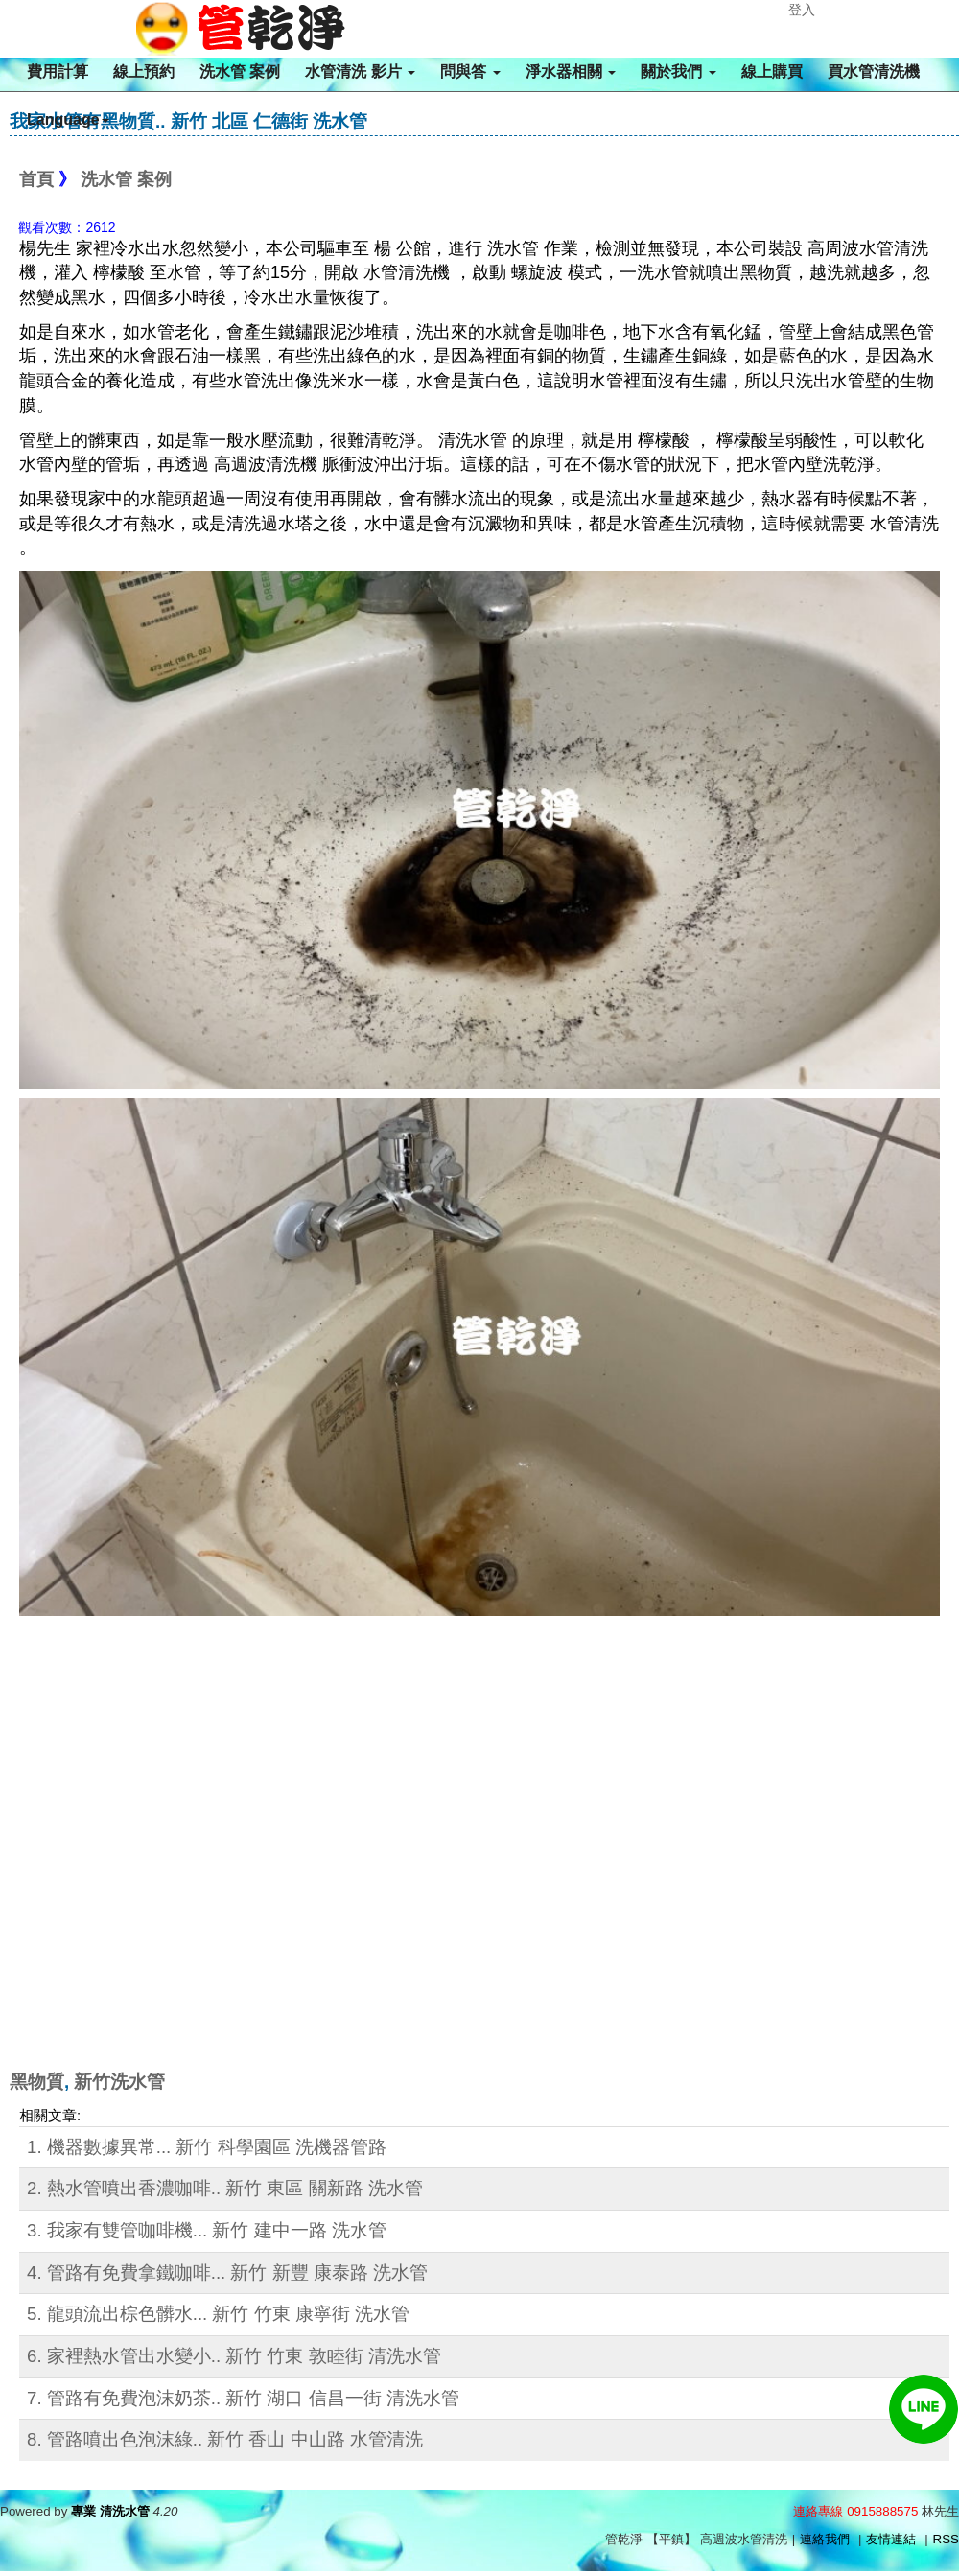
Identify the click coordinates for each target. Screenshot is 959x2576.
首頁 (36, 179)
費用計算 (57, 71)
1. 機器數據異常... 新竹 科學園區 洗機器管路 (206, 2147)
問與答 (470, 71)
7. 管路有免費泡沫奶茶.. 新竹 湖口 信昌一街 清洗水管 (243, 2398)
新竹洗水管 (119, 2082)
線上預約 (144, 71)
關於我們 (678, 71)
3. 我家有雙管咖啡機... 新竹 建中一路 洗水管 (206, 2230)
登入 (801, 9)
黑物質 (37, 2082)
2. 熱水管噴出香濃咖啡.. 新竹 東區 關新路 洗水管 (225, 2188)
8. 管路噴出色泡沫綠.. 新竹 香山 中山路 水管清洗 (225, 2439)
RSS (946, 2539)
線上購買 (772, 71)
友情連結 (891, 2539)
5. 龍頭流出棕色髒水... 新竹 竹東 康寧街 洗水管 (218, 2314)
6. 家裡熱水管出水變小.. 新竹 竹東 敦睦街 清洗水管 (234, 2356)
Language (68, 119)
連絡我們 (825, 2539)
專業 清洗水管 (110, 2511)
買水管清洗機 (874, 71)
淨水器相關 (571, 71)
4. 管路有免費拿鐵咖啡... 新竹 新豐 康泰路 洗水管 (227, 2272)
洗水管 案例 (239, 71)
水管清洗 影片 (360, 71)
